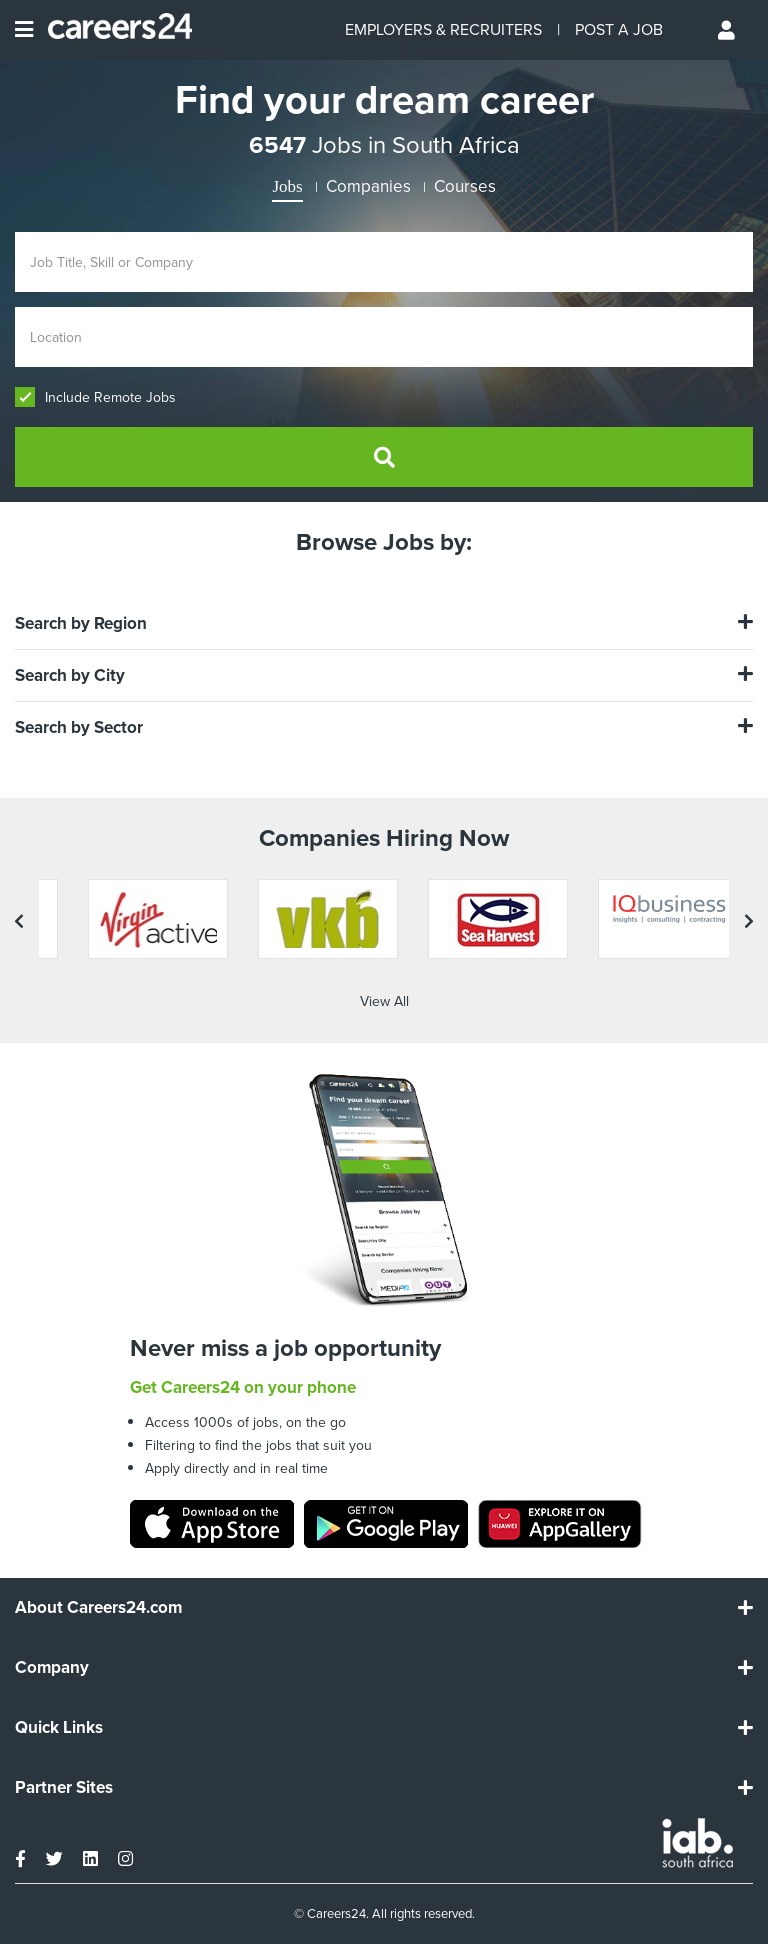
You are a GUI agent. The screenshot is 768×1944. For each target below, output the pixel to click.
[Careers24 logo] (112, 30)
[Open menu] (24, 30)
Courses (465, 186)
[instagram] (125, 1859)
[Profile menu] (728, 30)
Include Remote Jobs (95, 397)
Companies (368, 186)
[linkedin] (90, 1859)
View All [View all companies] (384, 1001)
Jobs (287, 186)
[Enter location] (384, 337)
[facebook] (20, 1859)
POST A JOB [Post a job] (619, 29)
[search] (384, 457)
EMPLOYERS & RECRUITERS (443, 29)
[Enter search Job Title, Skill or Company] (384, 262)
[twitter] (54, 1859)
